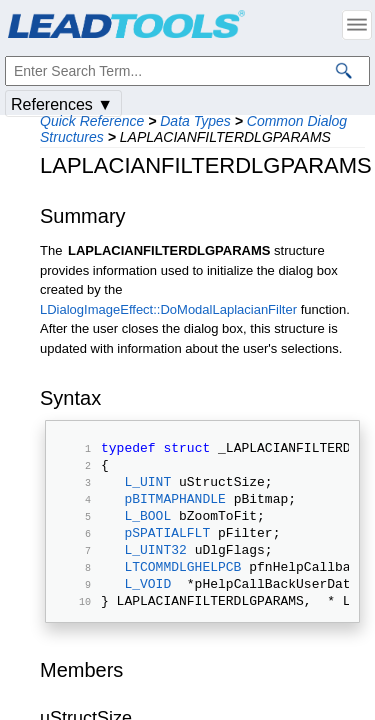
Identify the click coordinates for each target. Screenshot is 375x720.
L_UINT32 (155, 570)
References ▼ (62, 104)
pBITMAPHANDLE (174, 510)
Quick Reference (92, 121)
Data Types (195, 121)
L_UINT (147, 490)
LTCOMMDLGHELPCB (182, 590)
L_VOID (147, 610)
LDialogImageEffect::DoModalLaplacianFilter (168, 309)
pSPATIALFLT (167, 550)
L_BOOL (147, 530)
